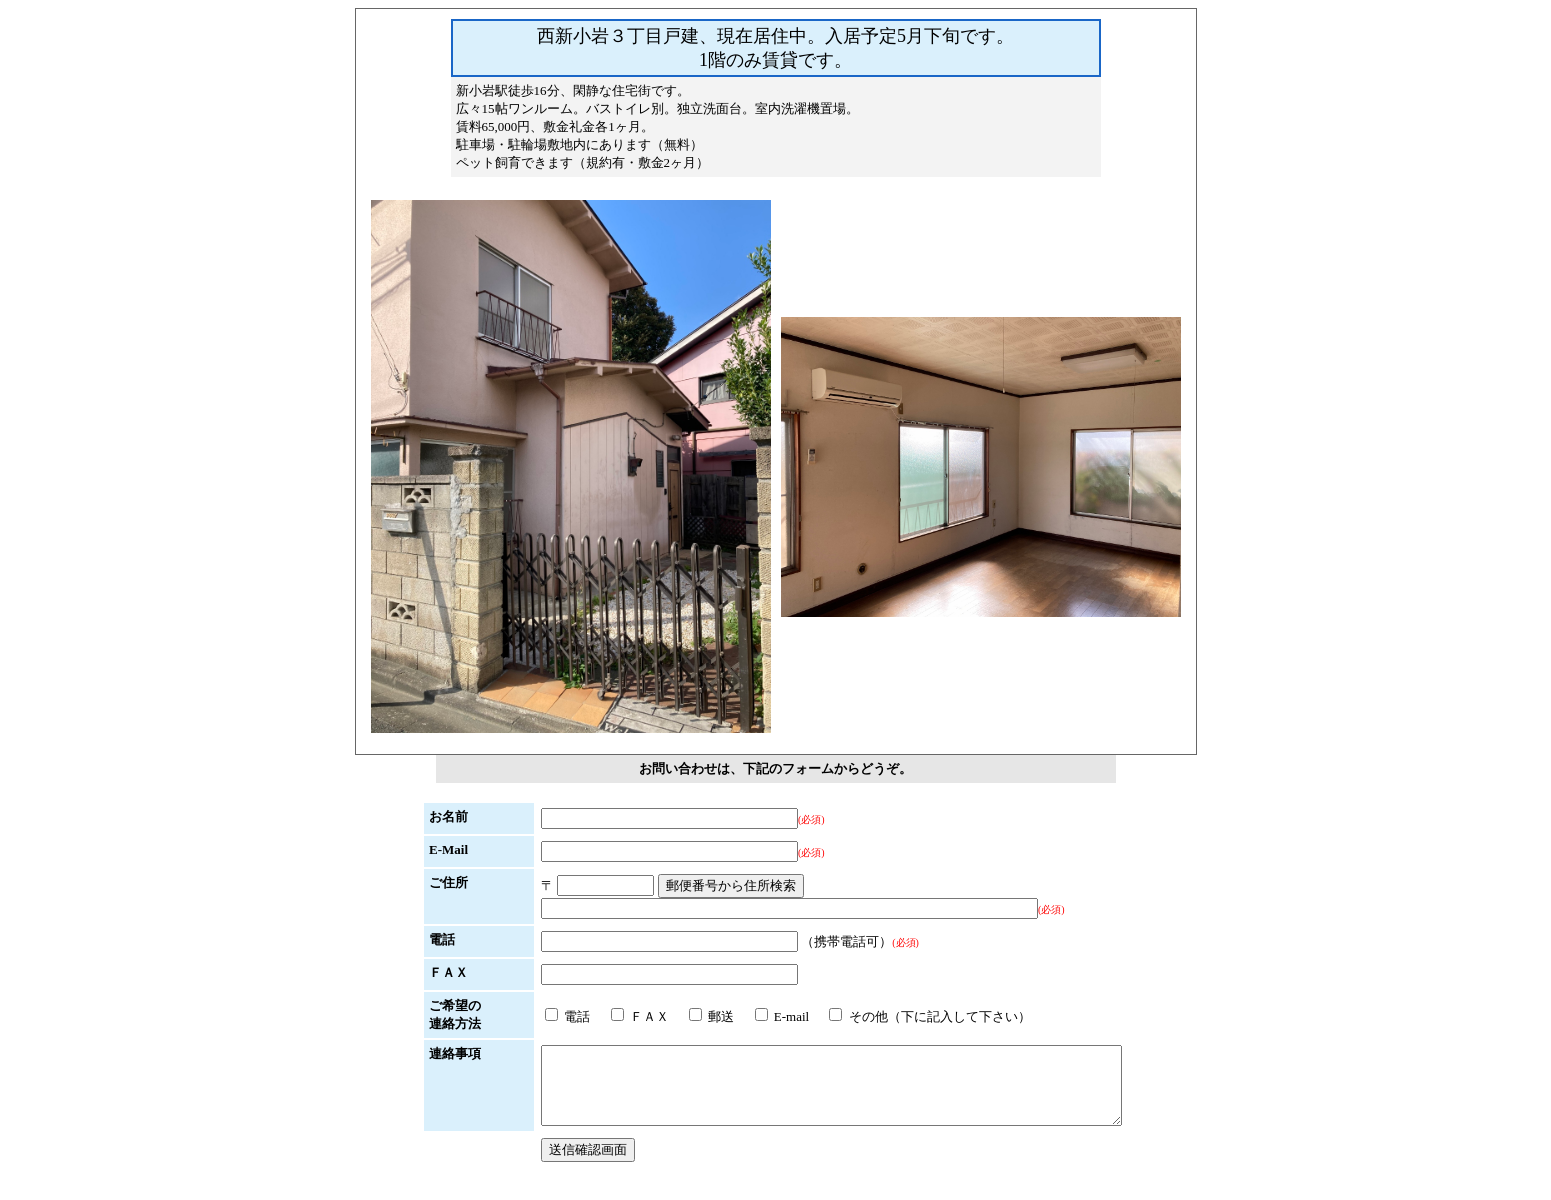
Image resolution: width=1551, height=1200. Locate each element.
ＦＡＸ (605, 1016)
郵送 (676, 1016)
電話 (532, 1016)
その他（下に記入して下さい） (894, 1016)
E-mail (747, 1016)
